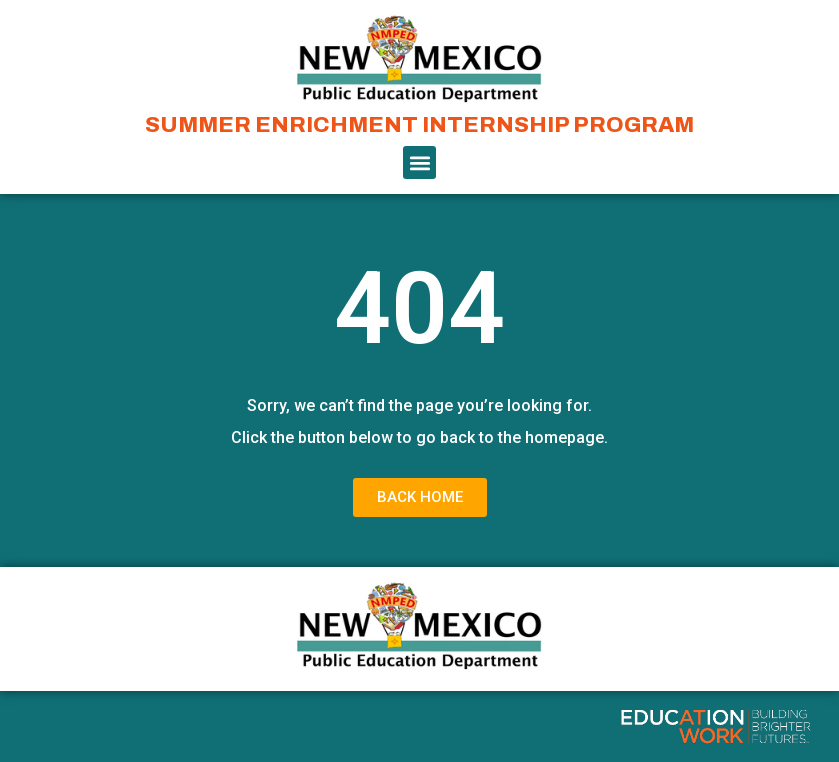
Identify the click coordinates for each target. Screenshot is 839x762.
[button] (419, 162)
